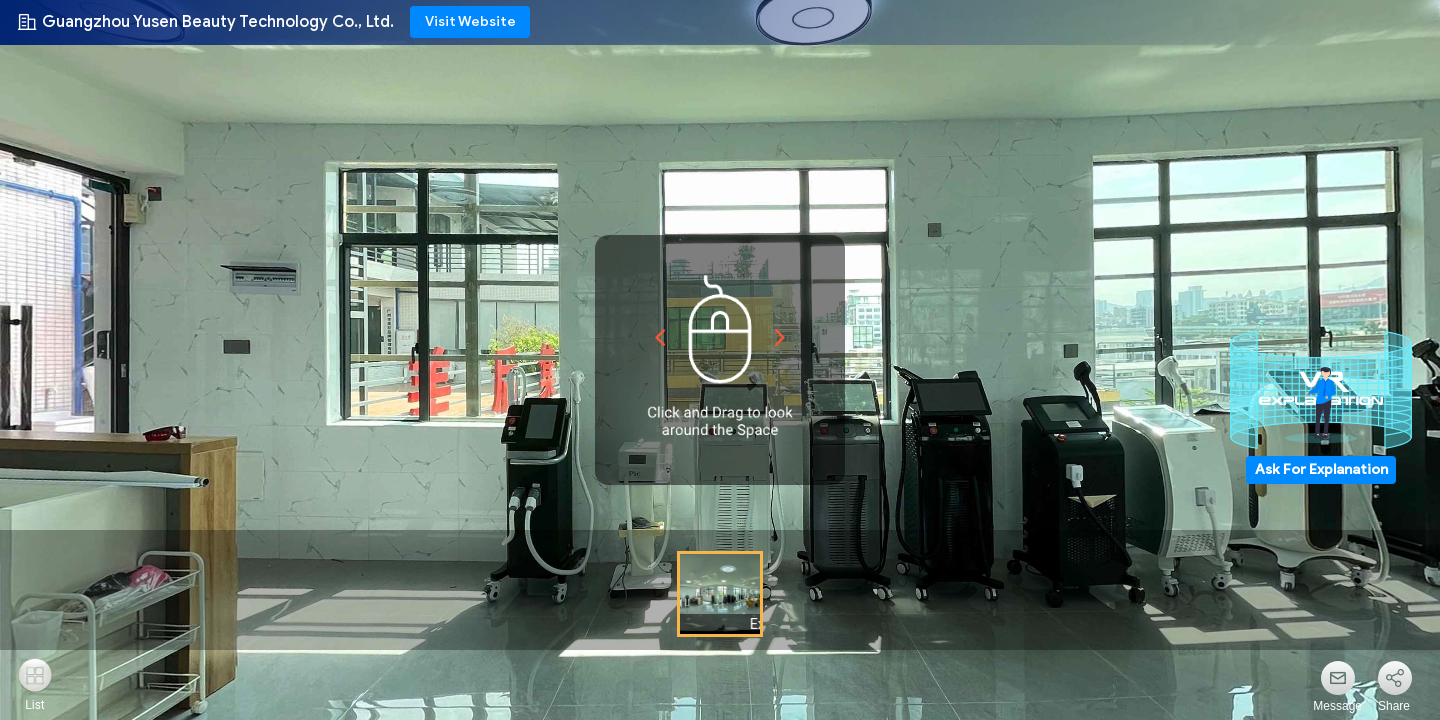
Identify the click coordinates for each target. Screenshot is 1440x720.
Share (1394, 706)
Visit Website (470, 21)
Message (1337, 706)
